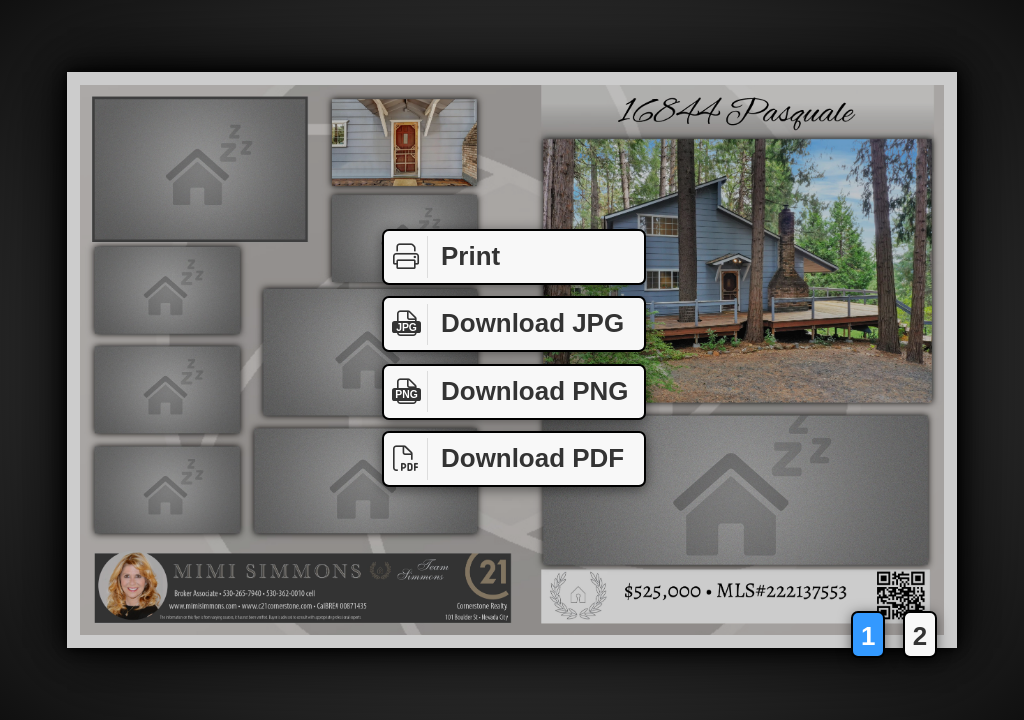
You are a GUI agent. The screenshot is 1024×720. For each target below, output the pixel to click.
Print (442, 257)
